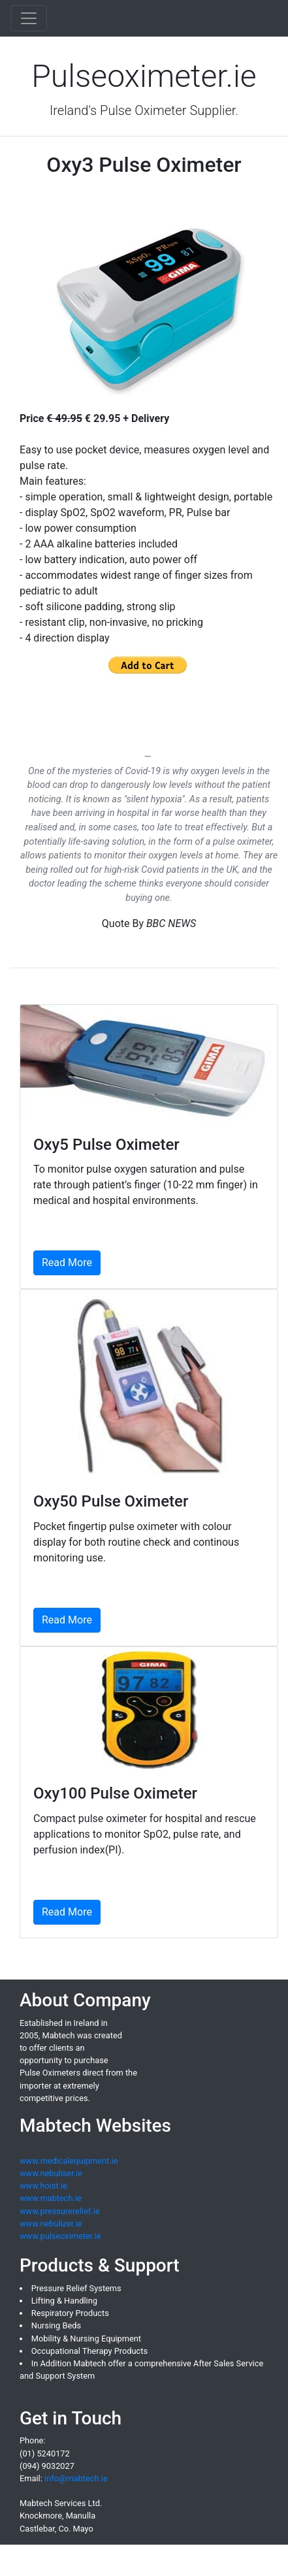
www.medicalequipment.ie (69, 2161)
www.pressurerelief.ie (60, 2211)
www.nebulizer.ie (51, 2223)
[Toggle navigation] (28, 18)
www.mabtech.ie (51, 2198)
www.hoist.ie (43, 2186)
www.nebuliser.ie (51, 2173)
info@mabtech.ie (76, 2478)
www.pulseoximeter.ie (60, 2236)
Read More (67, 1262)
